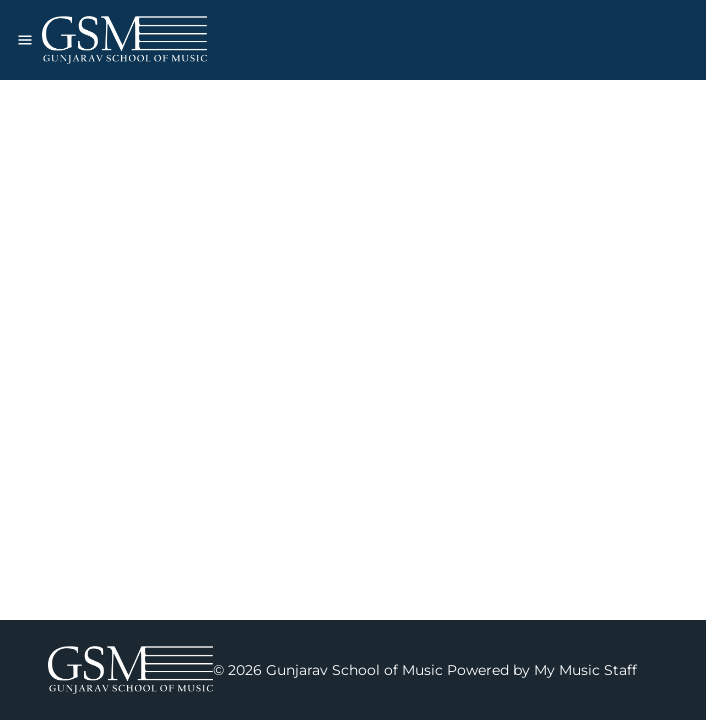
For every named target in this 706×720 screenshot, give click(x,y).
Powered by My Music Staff (542, 670)
